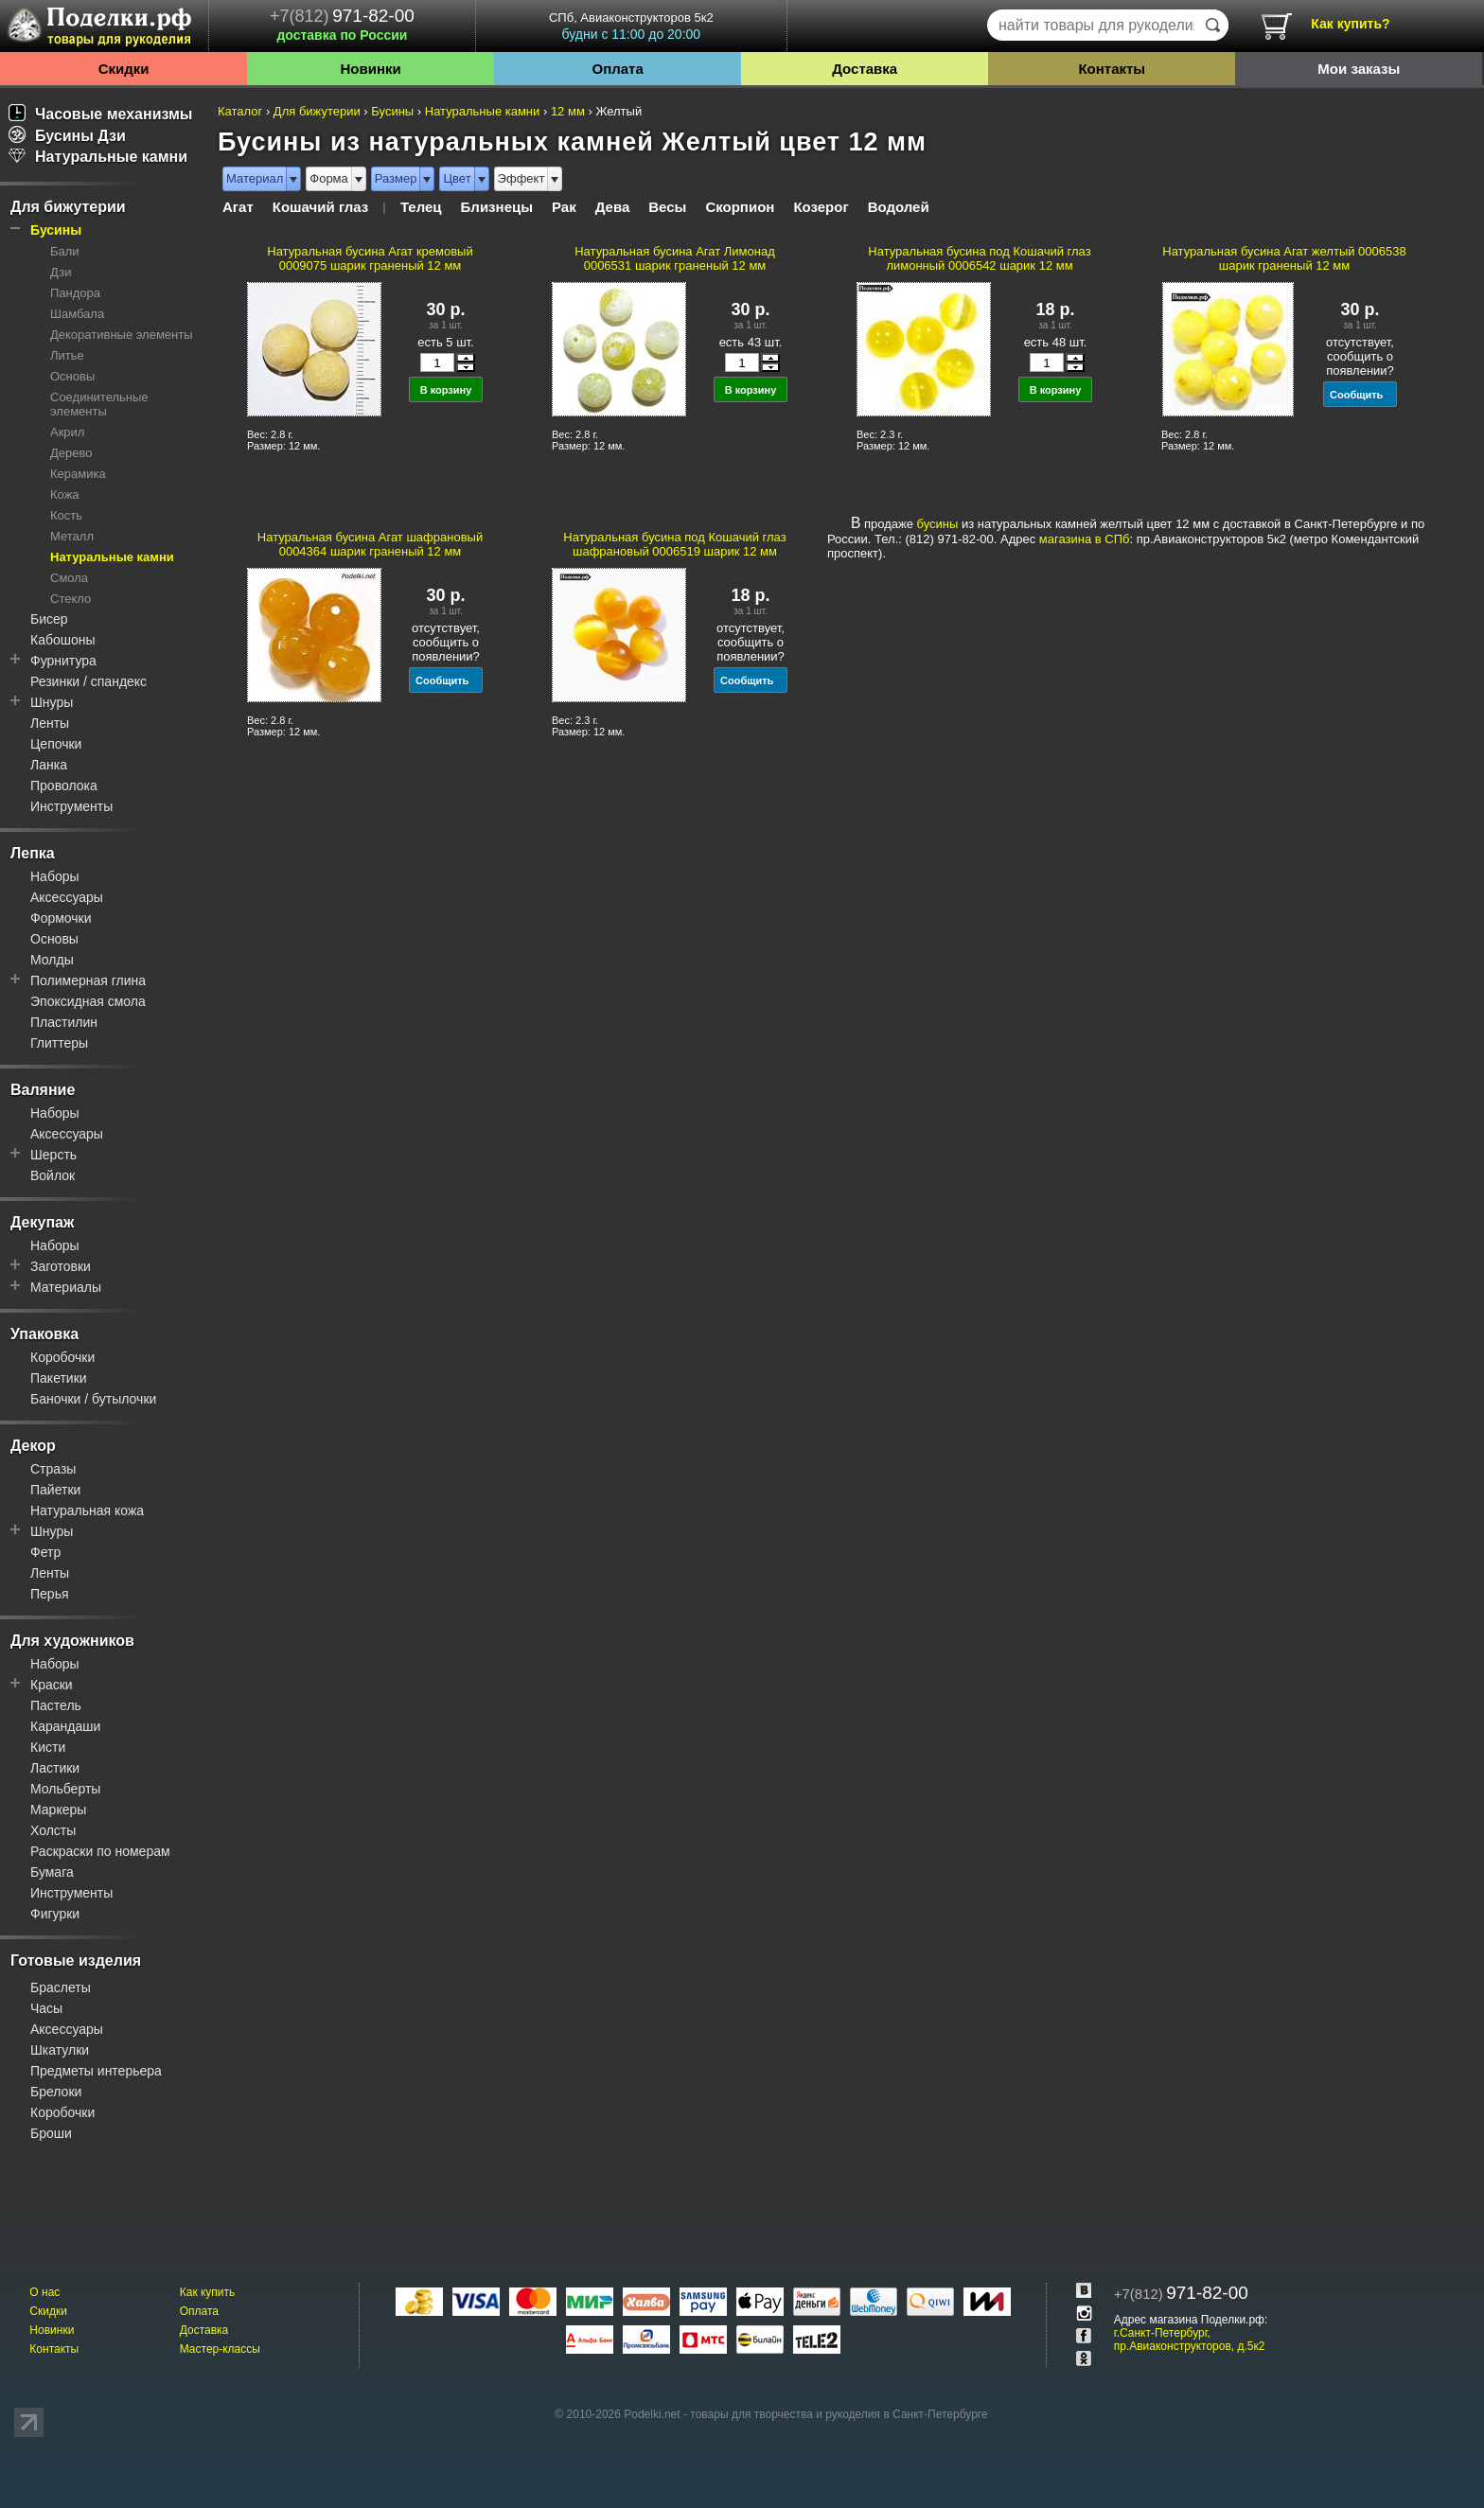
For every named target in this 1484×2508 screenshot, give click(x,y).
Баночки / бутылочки (93, 1398)
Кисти (47, 1747)
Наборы (55, 876)
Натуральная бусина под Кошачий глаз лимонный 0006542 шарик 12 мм (979, 258)
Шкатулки (59, 2050)
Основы (72, 376)
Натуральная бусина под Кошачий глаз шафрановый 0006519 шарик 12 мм (674, 544)
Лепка (32, 853)
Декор (33, 1446)
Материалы (65, 1287)
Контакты (1111, 69)
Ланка (48, 764)
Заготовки (60, 1266)
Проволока (63, 785)
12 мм (568, 111)
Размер (396, 178)
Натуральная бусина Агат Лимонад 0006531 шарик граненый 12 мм (674, 258)
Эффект (521, 178)
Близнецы (497, 207)
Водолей (898, 207)
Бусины (55, 230)
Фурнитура (63, 660)
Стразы (53, 1468)
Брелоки (55, 2091)
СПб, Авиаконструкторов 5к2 (631, 26)
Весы (667, 207)
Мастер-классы (220, 2349)
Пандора (75, 293)
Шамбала (77, 314)
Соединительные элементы (99, 404)
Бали (65, 251)
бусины (938, 524)
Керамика (78, 474)
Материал (254, 178)
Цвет (456, 178)
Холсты (53, 1830)
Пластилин (63, 1022)
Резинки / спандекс (88, 681)
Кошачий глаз (321, 207)
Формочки (61, 918)
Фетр (45, 1552)
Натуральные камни (98, 157)
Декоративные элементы (121, 334)
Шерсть (53, 1154)
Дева (612, 207)
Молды (52, 959)
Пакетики (58, 1378)
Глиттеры (59, 1043)
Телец (421, 207)
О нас (44, 2292)
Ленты (49, 723)
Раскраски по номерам (100, 1851)
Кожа (65, 494)
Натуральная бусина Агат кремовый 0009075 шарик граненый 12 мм (369, 258)
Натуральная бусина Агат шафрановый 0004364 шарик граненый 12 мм (370, 544)
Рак (564, 207)
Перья (49, 1593)
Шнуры (51, 702)
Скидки (124, 69)
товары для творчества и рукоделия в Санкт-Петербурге (838, 2414)
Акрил (67, 432)
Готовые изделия (75, 1960)
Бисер (49, 619)
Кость (66, 515)
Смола (69, 578)
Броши (51, 2133)
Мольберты (65, 1788)
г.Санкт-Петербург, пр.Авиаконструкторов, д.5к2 (1189, 2339)
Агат (238, 207)
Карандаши (65, 1726)
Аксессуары (66, 897)
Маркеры (58, 1809)
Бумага (52, 1872)
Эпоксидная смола (88, 1001)
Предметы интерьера (96, 2070)
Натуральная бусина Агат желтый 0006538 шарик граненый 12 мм (1283, 258)
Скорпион (739, 207)
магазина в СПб (1084, 539)
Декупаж (42, 1222)
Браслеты (60, 1987)
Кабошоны (63, 639)
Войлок (52, 1175)
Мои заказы (1358, 69)
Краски (51, 1684)
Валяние (42, 1090)
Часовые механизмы (101, 114)
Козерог (820, 207)
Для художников (72, 1641)
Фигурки (55, 1913)
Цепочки (55, 743)
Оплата (618, 69)
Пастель (55, 1705)
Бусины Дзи (67, 136)
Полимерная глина (88, 980)
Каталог (240, 111)
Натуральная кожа (87, 1510)
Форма (328, 178)
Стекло (70, 599)
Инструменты (71, 806)
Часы (46, 2008)
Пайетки (55, 1489)
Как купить (208, 2292)
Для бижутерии (68, 207)
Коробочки (62, 1357)
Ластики (55, 1767)
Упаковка (44, 1334)
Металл (72, 536)
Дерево (71, 453)
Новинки (370, 69)
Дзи (60, 272)
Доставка (864, 69)
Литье (67, 355)
